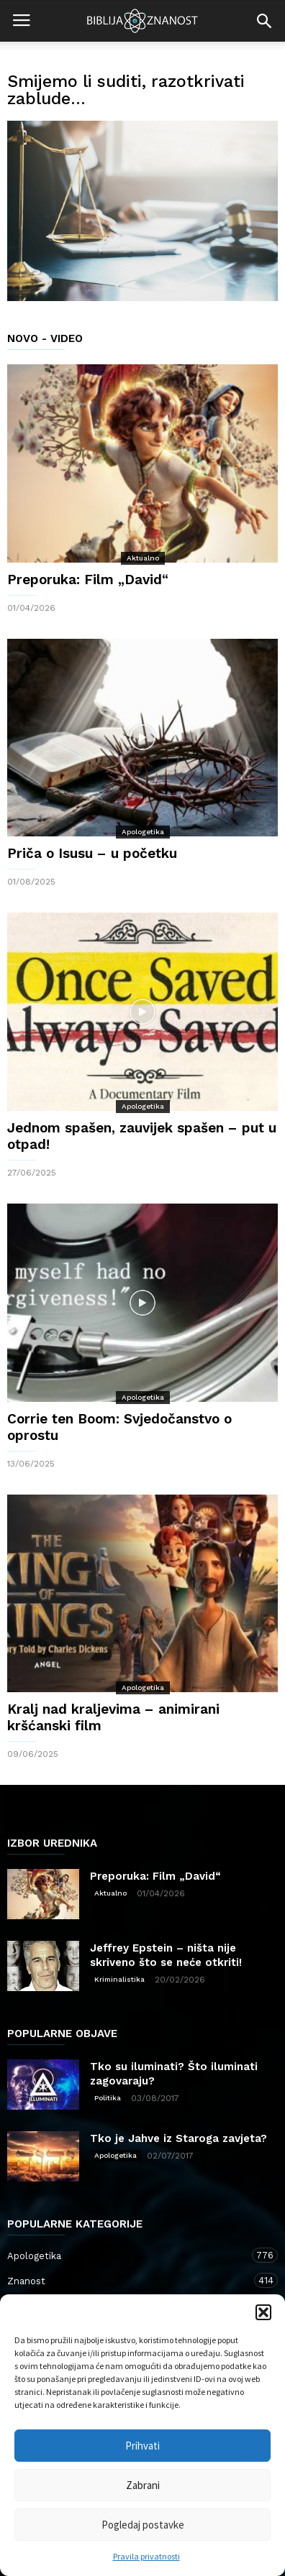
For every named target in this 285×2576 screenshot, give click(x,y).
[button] (263, 2312)
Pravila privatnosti (146, 2556)
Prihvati (142, 2445)
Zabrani (143, 2485)
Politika (107, 2098)
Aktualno (143, 558)
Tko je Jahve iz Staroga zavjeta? (178, 2138)
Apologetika (143, 832)
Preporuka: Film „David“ (87, 579)
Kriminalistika (119, 1979)
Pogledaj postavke (142, 2524)
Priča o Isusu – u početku (92, 853)
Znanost (128, 2280)
